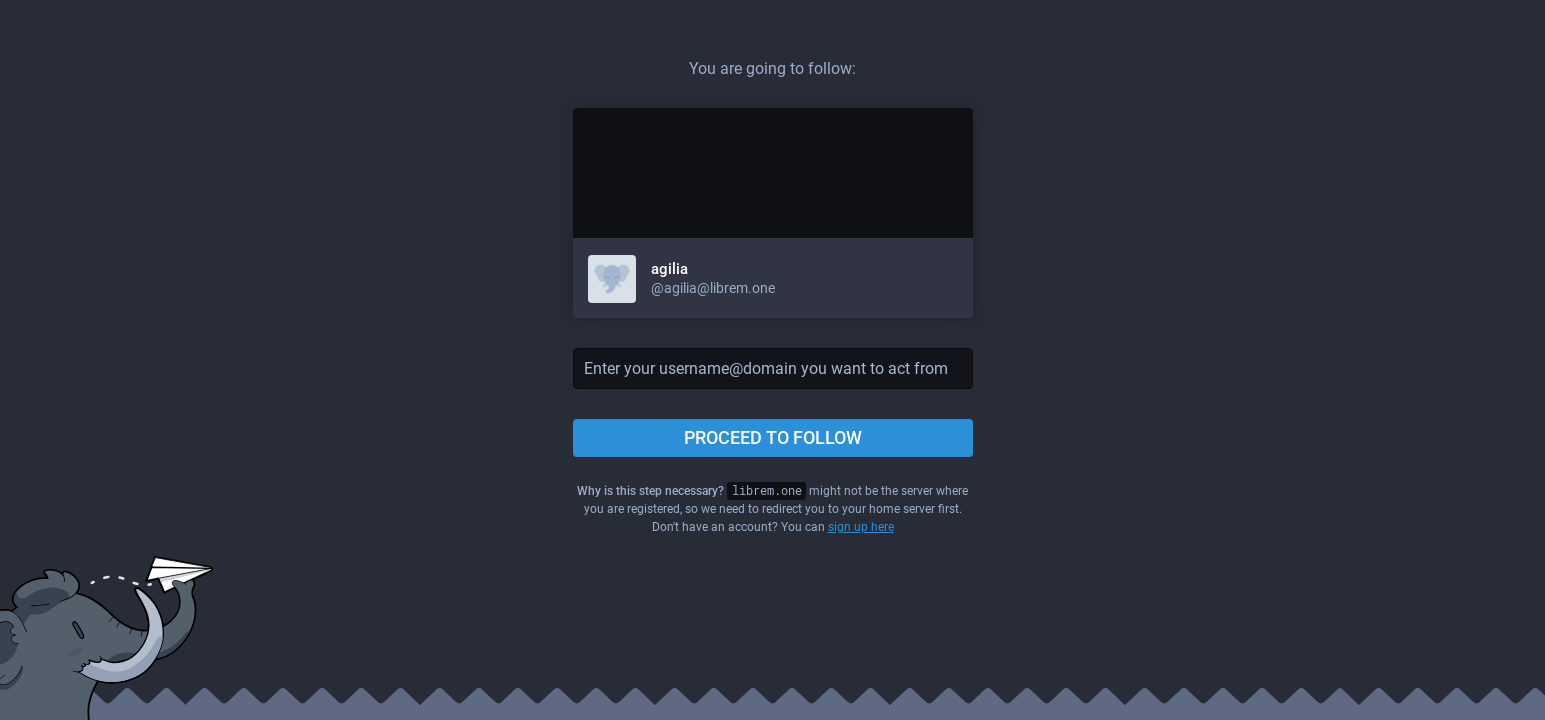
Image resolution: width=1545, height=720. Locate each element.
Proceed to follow (773, 437)
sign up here (861, 527)
